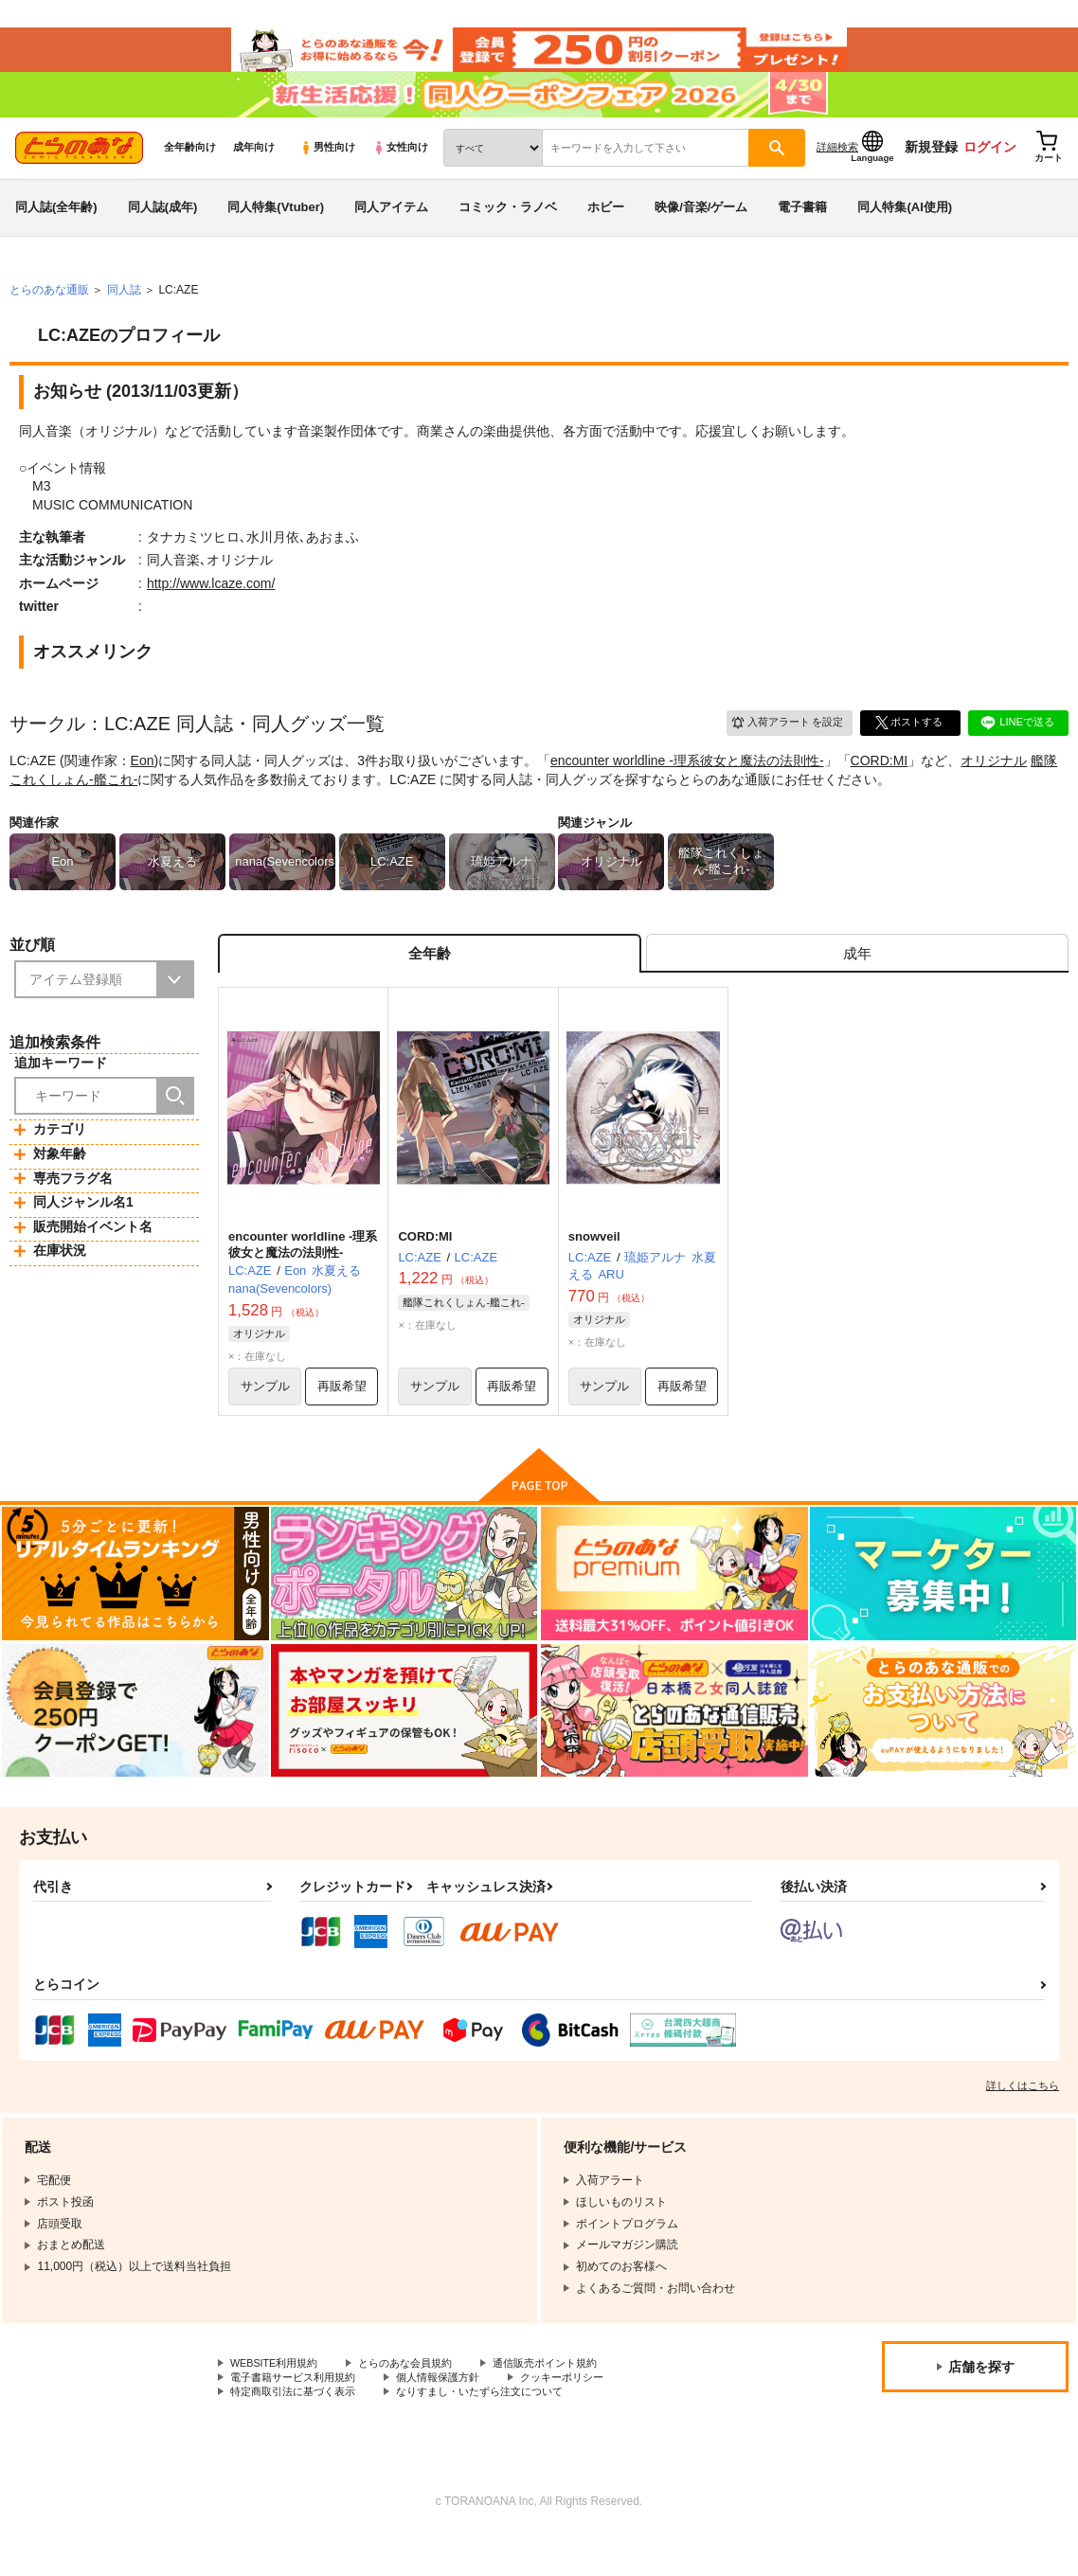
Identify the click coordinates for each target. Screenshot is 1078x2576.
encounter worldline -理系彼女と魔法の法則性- (687, 785)
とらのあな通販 (49, 313)
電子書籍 (802, 231)
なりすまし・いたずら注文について (498, 2432)
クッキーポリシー (584, 2416)
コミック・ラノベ (507, 231)
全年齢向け (190, 171)
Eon (142, 785)
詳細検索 (837, 171)
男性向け (327, 171)
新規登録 (931, 171)
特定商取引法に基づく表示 (298, 2432)
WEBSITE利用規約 (278, 2399)
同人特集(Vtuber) (275, 231)
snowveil (594, 1268)
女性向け (400, 171)
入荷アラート (780, 746)
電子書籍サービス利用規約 (298, 2416)
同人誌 (124, 313)
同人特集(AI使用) (904, 231)
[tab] (857, 980)
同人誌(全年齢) (56, 231)
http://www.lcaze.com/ (211, 607)
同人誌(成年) (163, 231)
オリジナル (994, 785)
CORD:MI (879, 785)
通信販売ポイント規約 (567, 2399)
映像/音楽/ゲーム (701, 231)
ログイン (989, 171)
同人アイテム (391, 231)
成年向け (254, 171)
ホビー (605, 231)
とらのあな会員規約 (419, 2399)
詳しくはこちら (1022, 2121)
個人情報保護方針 (452, 2416)
